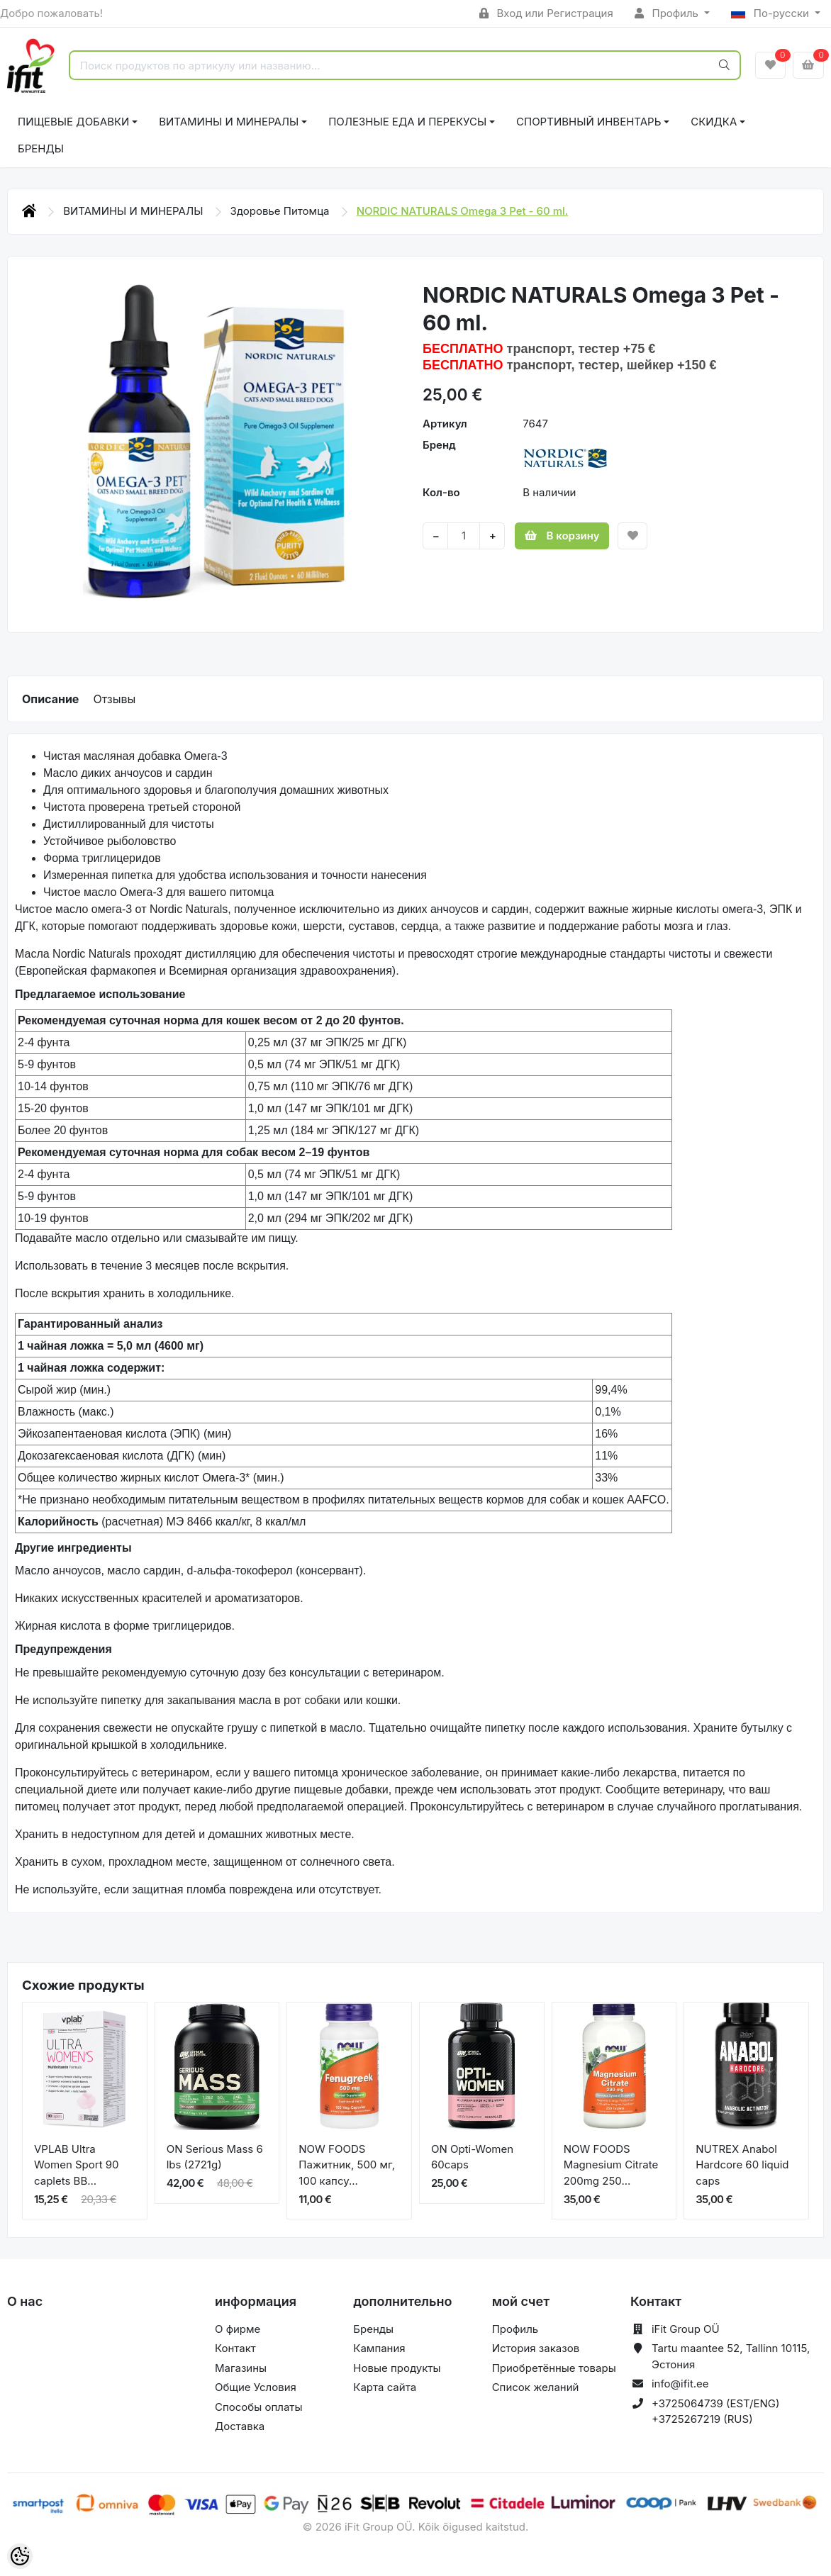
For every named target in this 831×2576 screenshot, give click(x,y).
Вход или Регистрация (546, 13)
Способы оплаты (259, 2407)
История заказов (535, 2348)
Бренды (41, 148)
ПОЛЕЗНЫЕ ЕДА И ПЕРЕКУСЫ (407, 121)
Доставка (239, 2426)
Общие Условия (255, 2387)
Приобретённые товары (554, 2368)
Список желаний (535, 2387)
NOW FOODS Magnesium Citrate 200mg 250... (611, 2165)
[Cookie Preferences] (20, 2556)
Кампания (379, 2348)
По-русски (771, 13)
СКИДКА (714, 121)
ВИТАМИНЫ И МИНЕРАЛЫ (229, 121)
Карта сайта (384, 2387)
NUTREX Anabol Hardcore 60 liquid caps (742, 2165)
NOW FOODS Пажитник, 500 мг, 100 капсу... (347, 2165)
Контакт (235, 2348)
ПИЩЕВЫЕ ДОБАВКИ (73, 121)
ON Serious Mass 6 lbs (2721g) (215, 2157)
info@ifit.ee (680, 2383)
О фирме (237, 2329)
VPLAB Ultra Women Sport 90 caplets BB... (76, 2165)
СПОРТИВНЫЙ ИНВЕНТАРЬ (588, 121)
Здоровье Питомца (281, 211)
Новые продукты (396, 2368)
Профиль (668, 13)
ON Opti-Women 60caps (472, 2157)
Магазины (241, 2368)
